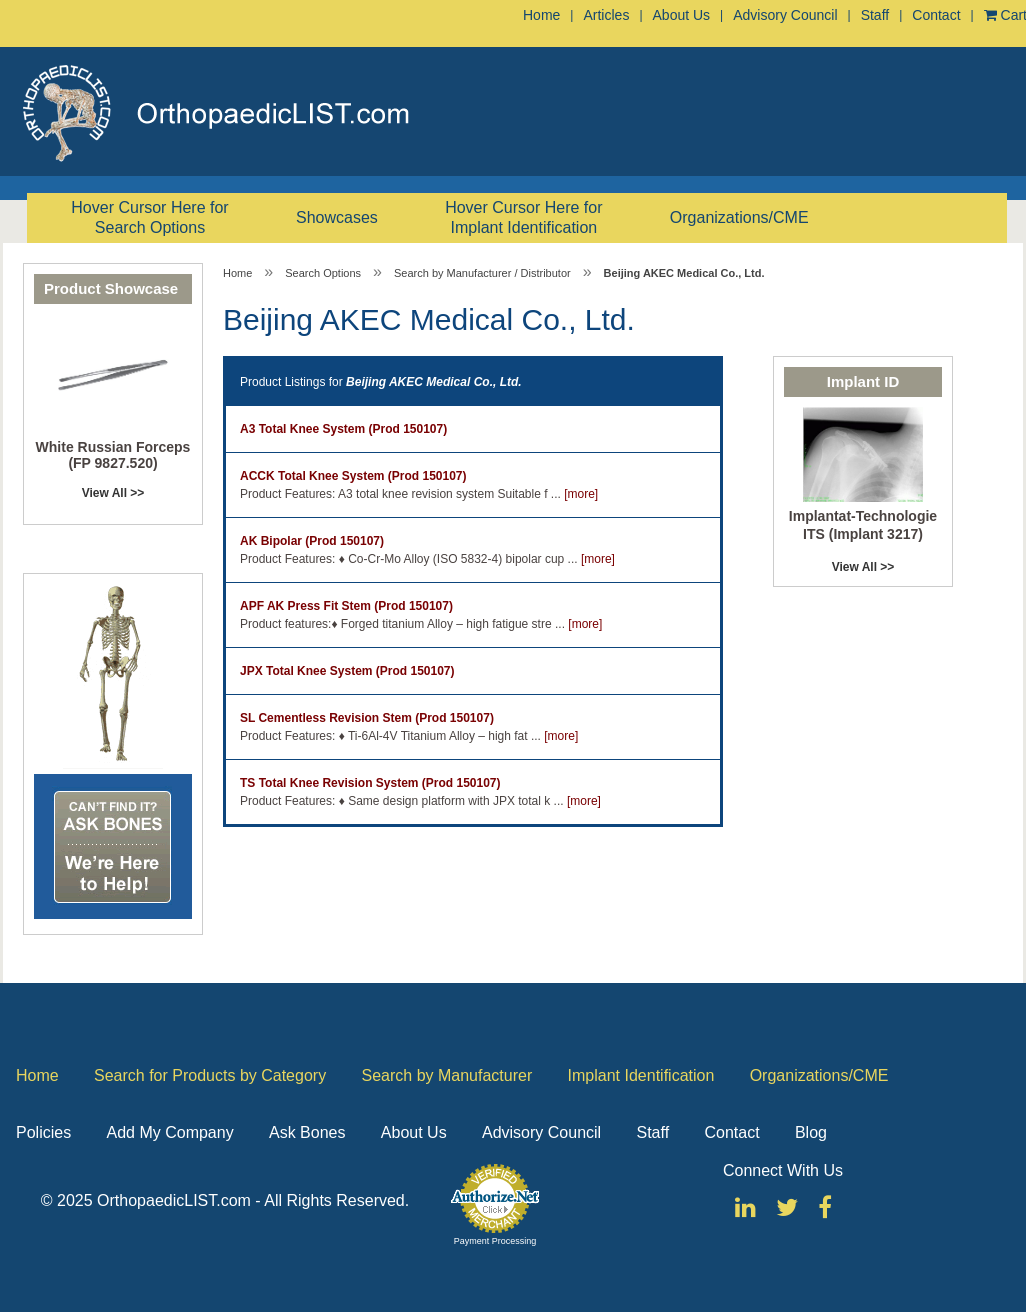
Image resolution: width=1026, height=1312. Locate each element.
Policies (43, 1132)
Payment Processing (495, 1241)
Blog (811, 1132)
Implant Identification (641, 1075)
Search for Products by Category (210, 1075)
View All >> (113, 493)
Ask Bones (307, 1132)
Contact (936, 15)
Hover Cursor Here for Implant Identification (523, 217)
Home (541, 15)
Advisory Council (785, 15)
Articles (606, 15)
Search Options (323, 273)
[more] (581, 494)
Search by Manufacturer (446, 1075)
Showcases (337, 217)
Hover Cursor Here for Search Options (149, 217)
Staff (875, 15)
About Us (682, 15)
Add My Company (169, 1132)
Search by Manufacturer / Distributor (482, 273)
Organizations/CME (739, 217)
